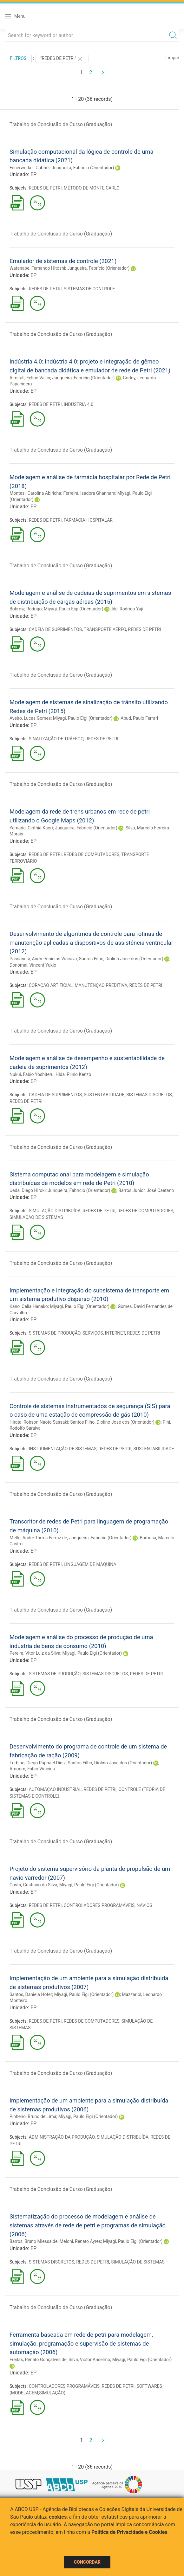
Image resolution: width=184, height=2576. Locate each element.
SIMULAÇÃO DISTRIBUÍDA (55, 1210)
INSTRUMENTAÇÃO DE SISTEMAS (62, 1448)
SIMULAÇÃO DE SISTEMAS (36, 1217)
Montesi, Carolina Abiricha (35, 493)
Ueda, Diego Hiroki (28, 1190)
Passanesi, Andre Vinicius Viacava (43, 958)
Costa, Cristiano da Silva (33, 1884)
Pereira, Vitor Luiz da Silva (35, 1653)
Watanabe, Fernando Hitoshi (37, 268)
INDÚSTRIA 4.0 (78, 404)
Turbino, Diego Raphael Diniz (38, 1762)
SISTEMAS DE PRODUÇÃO (55, 1333)
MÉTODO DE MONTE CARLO (92, 187)
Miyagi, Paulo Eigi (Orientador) (73, 608)
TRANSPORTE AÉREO (105, 629)
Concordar (87, 2562)
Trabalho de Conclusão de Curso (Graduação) (61, 124)
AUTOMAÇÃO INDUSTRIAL (55, 1789)
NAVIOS (144, 1905)
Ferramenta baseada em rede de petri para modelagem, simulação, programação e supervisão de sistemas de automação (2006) (81, 2343)
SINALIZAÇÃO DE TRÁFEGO (56, 738)
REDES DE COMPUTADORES (92, 854)
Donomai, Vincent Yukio (33, 965)
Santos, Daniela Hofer (31, 1994)
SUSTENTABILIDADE (104, 1094)
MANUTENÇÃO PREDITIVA (101, 985)
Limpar (172, 57)
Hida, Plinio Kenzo (73, 1074)
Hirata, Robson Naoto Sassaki (39, 1422)
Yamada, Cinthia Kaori (31, 827)
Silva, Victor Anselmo (89, 2359)
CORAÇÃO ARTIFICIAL (51, 985)
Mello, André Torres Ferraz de (38, 1537)
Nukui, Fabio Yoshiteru (32, 1074)
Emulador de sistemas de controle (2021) (63, 261)
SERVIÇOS (92, 1333)
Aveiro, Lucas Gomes (30, 718)
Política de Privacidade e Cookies (129, 2532)
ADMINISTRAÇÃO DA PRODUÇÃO (62, 2137)
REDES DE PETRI (45, 187)
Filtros (18, 58)
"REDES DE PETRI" (61, 59)
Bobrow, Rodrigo (26, 608)
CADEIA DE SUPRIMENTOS (55, 629)
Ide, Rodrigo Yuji (127, 608)
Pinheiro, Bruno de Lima (33, 2116)
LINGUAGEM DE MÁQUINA (90, 1564)
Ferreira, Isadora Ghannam (89, 493)
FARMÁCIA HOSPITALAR (88, 520)
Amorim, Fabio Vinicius (32, 1768)
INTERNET (115, 1333)
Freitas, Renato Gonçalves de (38, 2359)
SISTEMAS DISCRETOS (149, 1094)
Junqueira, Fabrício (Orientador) (83, 167)
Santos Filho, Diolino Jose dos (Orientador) (121, 958)
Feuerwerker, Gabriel (29, 167)
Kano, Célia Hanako (29, 1306)
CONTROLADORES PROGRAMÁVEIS (99, 1905)
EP (33, 174)
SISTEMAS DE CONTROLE (89, 288)
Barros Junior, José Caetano (146, 1190)
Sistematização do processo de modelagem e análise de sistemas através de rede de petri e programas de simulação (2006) (88, 2225)
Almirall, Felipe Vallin (30, 377)
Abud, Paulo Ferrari (139, 718)
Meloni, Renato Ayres (80, 2241)
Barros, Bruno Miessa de (33, 2241)
